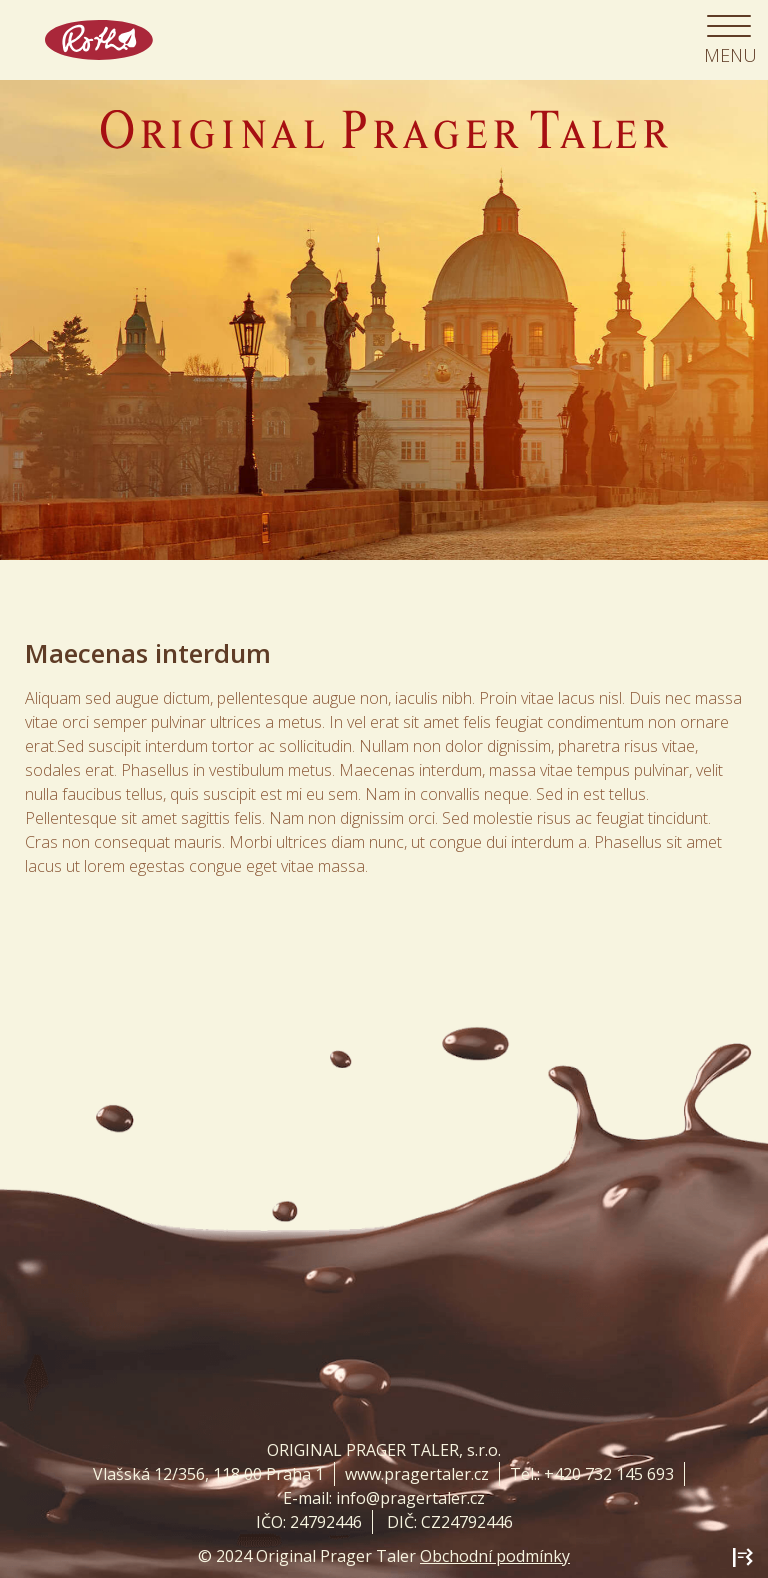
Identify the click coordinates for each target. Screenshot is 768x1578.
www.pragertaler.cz (417, 1474)
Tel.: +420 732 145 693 (592, 1474)
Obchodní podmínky (495, 1556)
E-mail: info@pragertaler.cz (384, 1498)
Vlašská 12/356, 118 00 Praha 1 (208, 1474)
